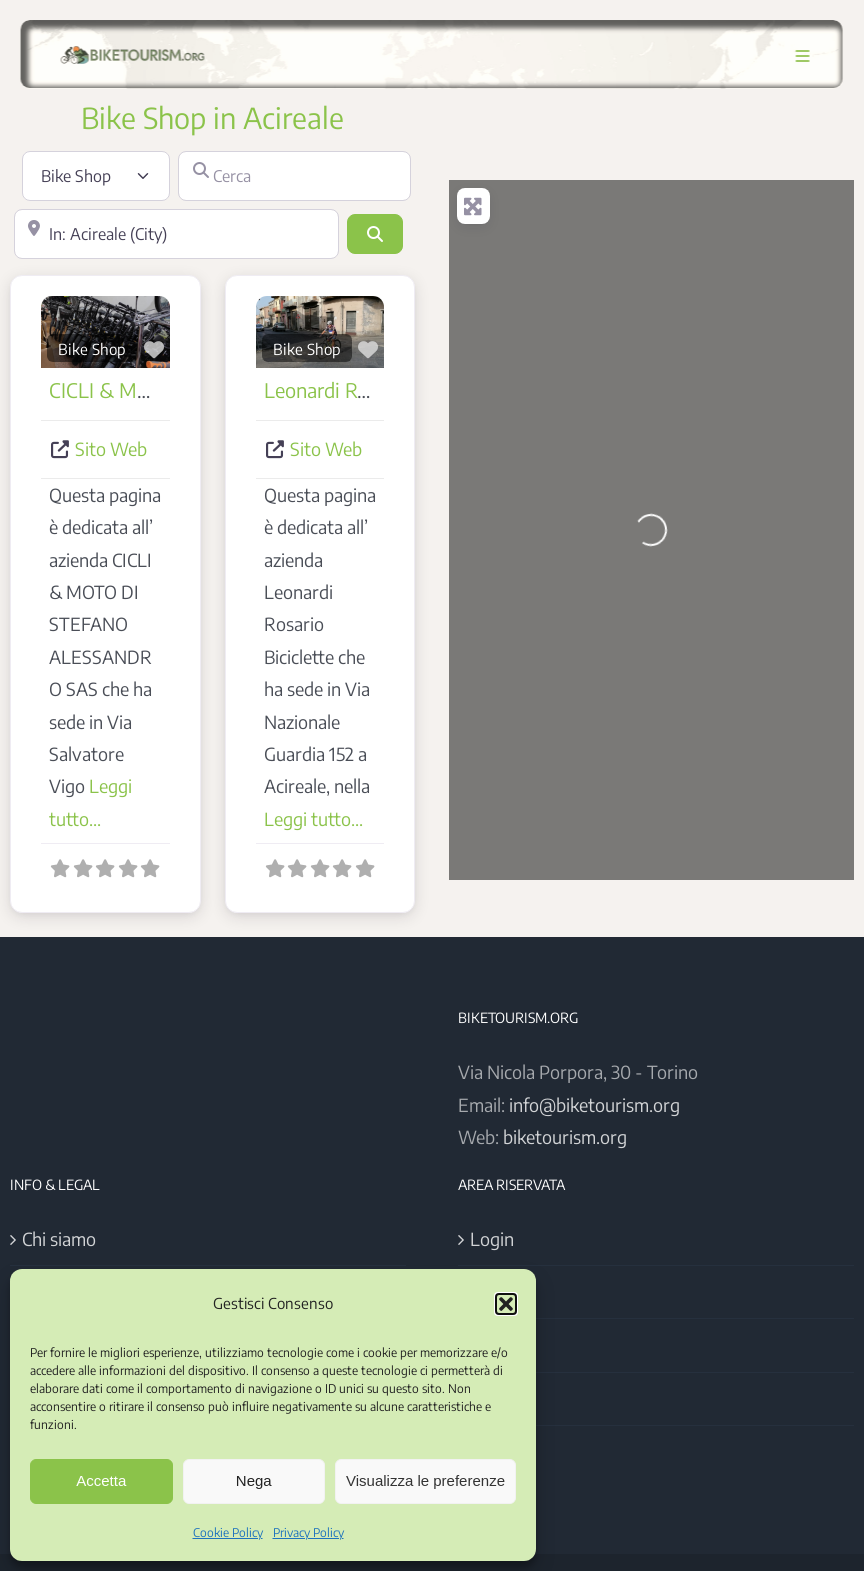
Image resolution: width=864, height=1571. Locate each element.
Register (503, 1291)
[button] (506, 1304)
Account (502, 1344)
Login (492, 1238)
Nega (254, 1480)
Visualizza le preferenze (425, 1480)
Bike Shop (92, 348)
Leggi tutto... (313, 818)
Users (492, 1398)
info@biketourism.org (594, 1104)
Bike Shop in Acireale (212, 117)
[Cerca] (294, 176)
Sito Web (111, 448)
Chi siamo (59, 1238)
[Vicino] (176, 234)
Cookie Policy (228, 1532)
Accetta (101, 1480)
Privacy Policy (308, 1532)
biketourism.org (565, 1136)
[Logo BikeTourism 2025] (129, 46)
